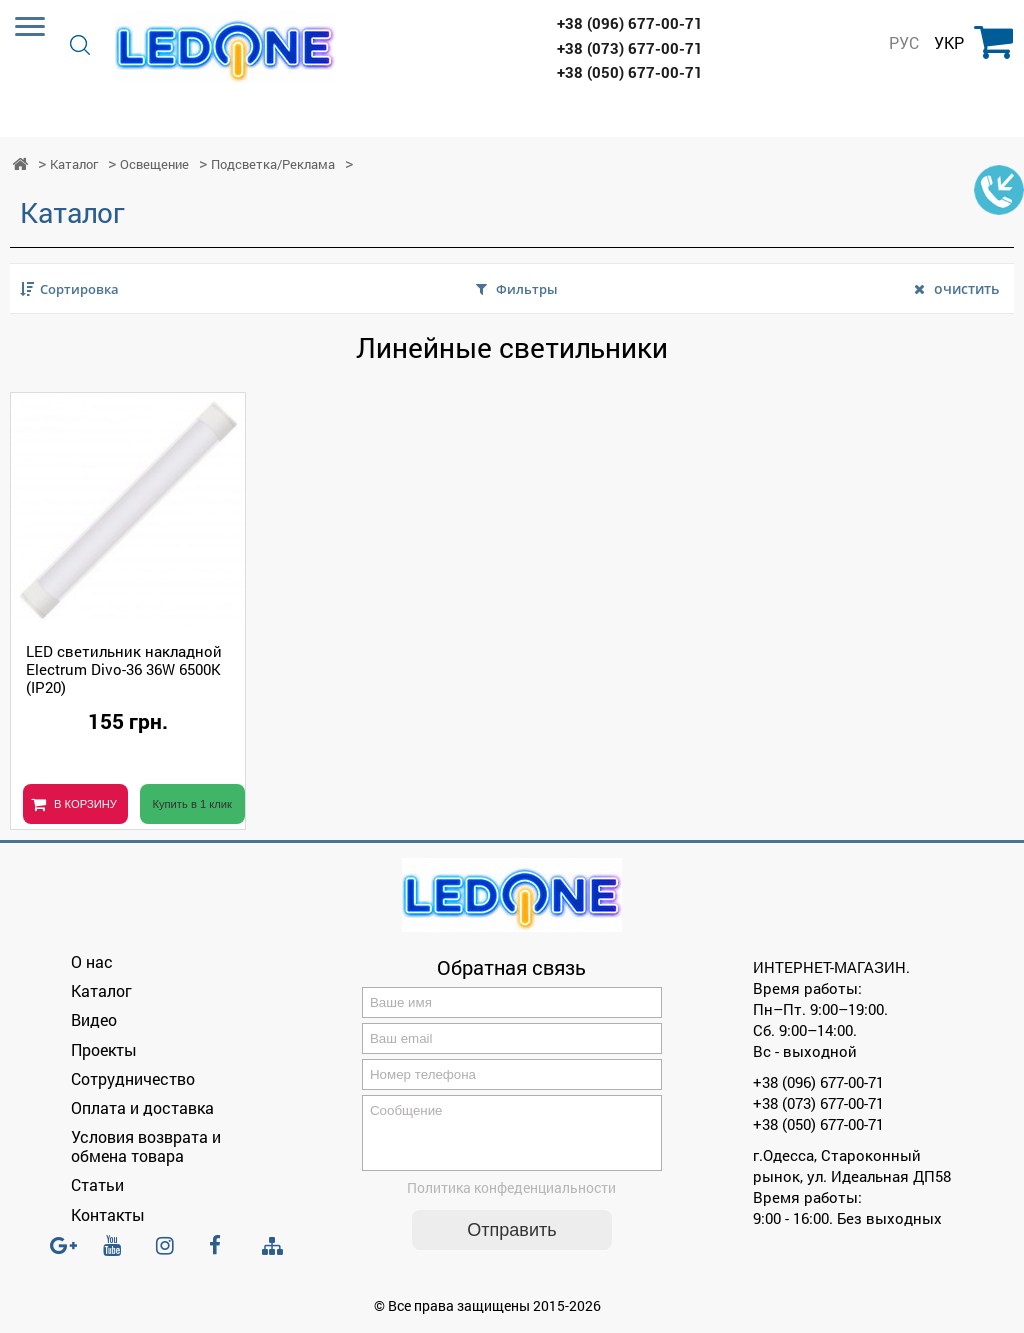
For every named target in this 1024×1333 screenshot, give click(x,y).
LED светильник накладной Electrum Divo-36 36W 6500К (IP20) (124, 669)
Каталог (74, 164)
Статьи (97, 1184)
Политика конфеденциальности (511, 1199)
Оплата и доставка (142, 1107)
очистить (966, 288)
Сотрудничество (133, 1078)
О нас (92, 961)
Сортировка (79, 289)
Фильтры (527, 289)
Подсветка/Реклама (273, 164)
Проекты (104, 1049)
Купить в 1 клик (192, 804)
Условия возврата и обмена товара (146, 1146)
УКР (949, 43)
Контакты (108, 1214)
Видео (94, 1019)
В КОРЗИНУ (85, 804)
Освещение (154, 164)
